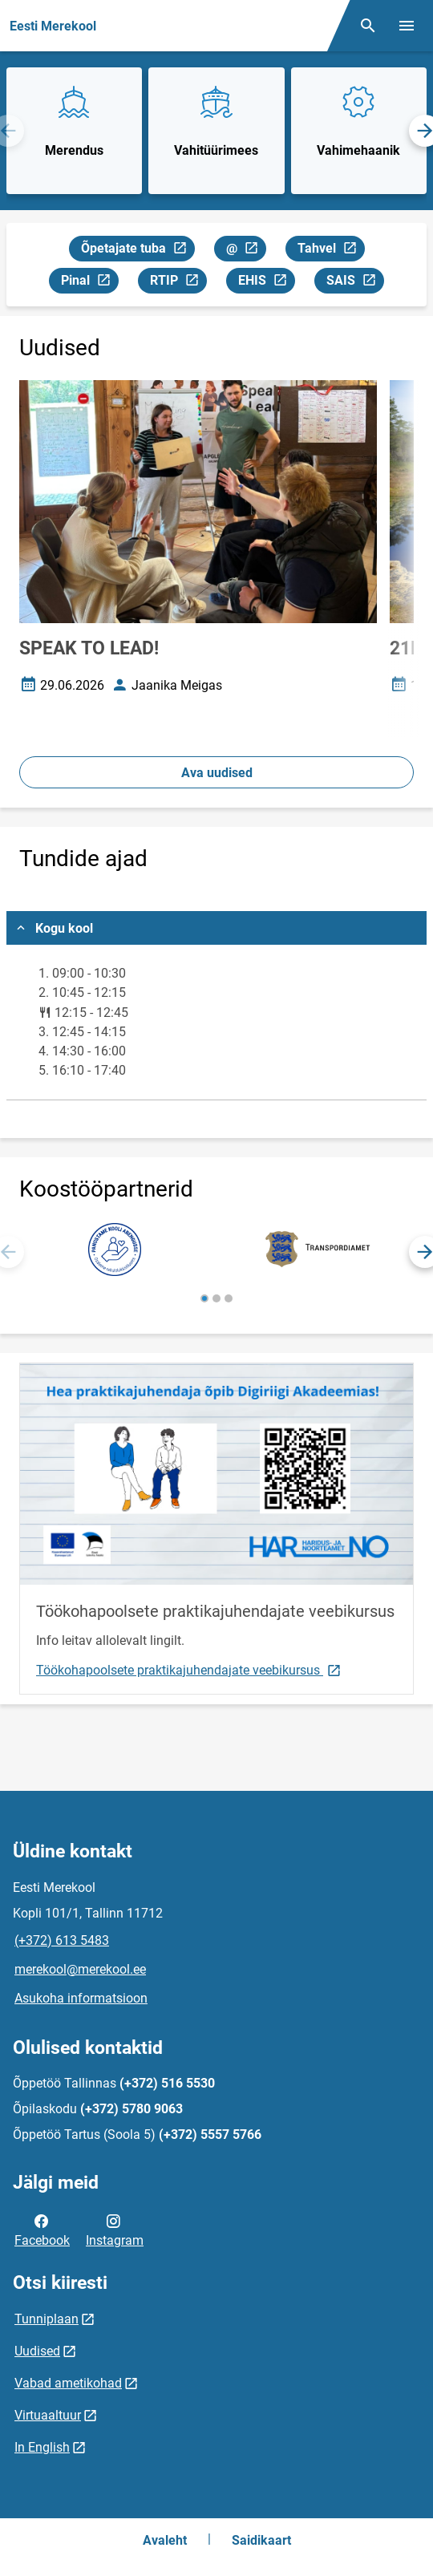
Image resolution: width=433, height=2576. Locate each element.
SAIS (355, 283)
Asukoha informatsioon (81, 1998)
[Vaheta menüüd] (406, 25)
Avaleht (165, 2540)
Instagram (115, 2229)
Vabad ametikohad (68, 2383)
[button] (204, 1298)
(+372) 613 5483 (61, 1940)
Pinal (89, 283)
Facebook (42, 2229)
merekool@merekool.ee (80, 1969)
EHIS (266, 283)
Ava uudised (217, 772)
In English (42, 2447)
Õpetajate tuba (137, 250)
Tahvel (331, 250)
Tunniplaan (46, 2319)
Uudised (37, 2351)
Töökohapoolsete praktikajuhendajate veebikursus (189, 1669)
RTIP (178, 283)
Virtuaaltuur (47, 2415)
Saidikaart (261, 2540)
